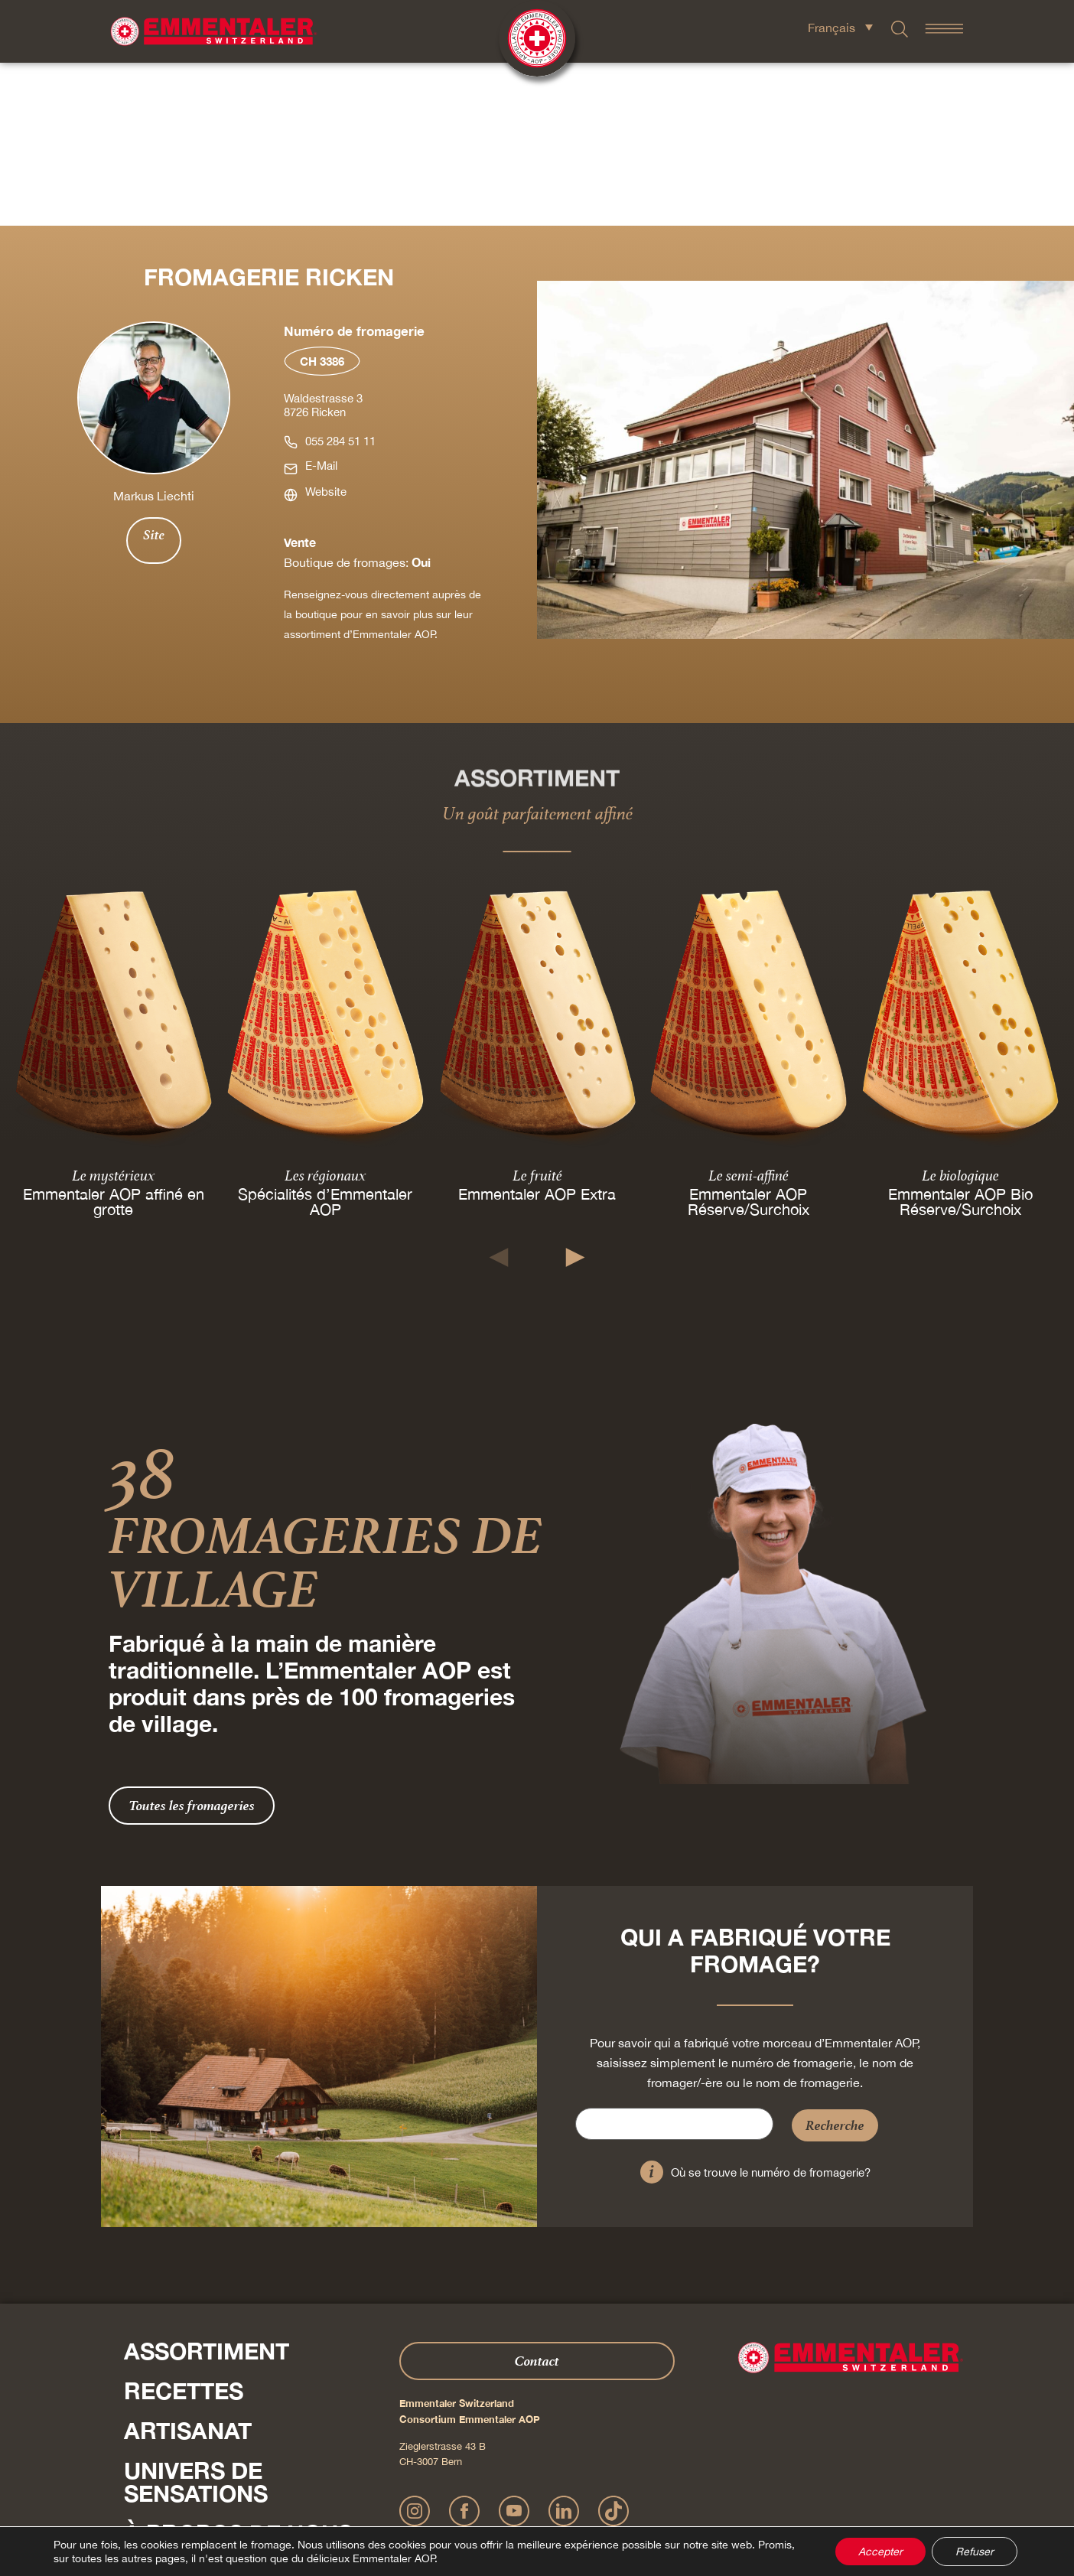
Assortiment (206, 2188)
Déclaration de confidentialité (541, 2495)
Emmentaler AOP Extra (537, 1031)
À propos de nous (238, 2370)
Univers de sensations (196, 2319)
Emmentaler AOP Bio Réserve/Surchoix (960, 1038)
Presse (142, 2442)
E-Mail (321, 302)
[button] (499, 1094)
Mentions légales (442, 2495)
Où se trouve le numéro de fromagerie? (771, 2009)
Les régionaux (325, 1012)
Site (153, 372)
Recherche (835, 1962)
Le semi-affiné (748, 1012)
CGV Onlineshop (641, 2495)
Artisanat (188, 2267)
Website (326, 328)
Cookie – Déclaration (724, 2495)
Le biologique (960, 1012)
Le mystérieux (113, 1012)
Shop (156, 2410)
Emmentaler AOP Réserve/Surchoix (748, 1038)
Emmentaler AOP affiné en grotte (113, 1038)
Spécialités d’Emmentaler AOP (325, 1038)
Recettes (183, 2228)
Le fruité (536, 1012)
